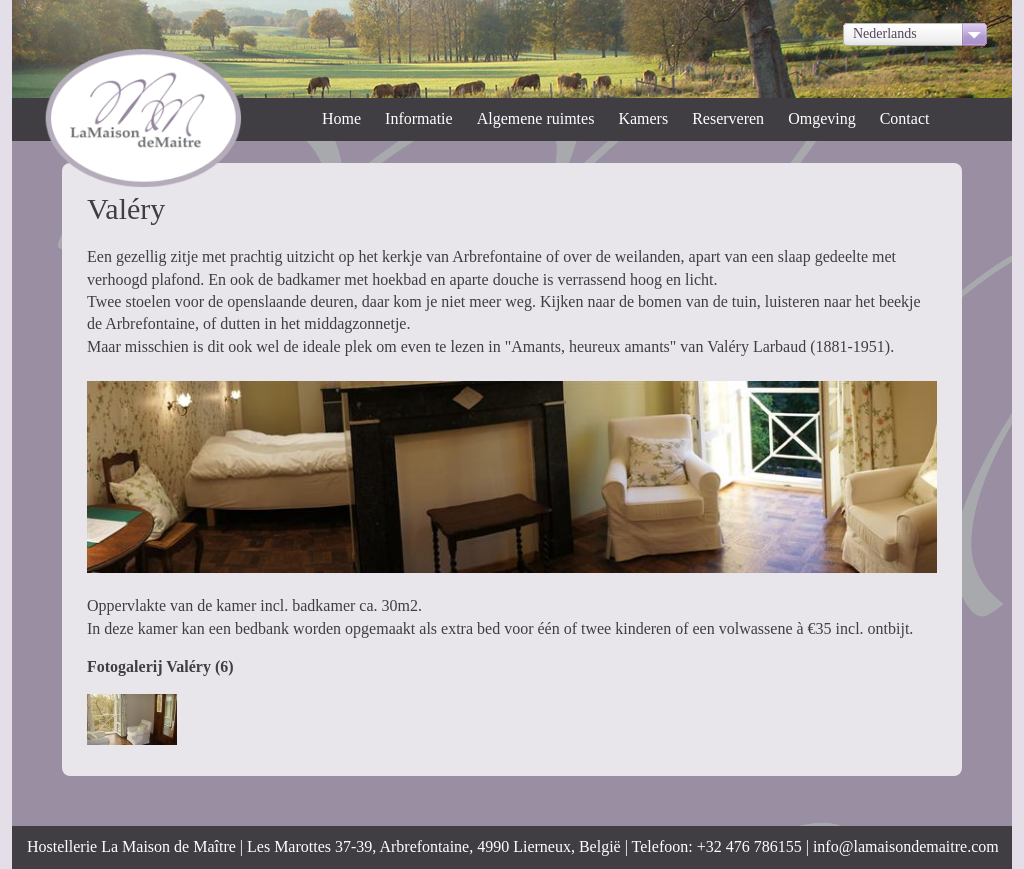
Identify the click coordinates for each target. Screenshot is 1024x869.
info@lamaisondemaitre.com (906, 846)
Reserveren (728, 118)
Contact (905, 118)
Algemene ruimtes (536, 118)
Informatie (419, 118)
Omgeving (822, 118)
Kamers (643, 118)
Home (341, 118)
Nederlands (885, 33)
